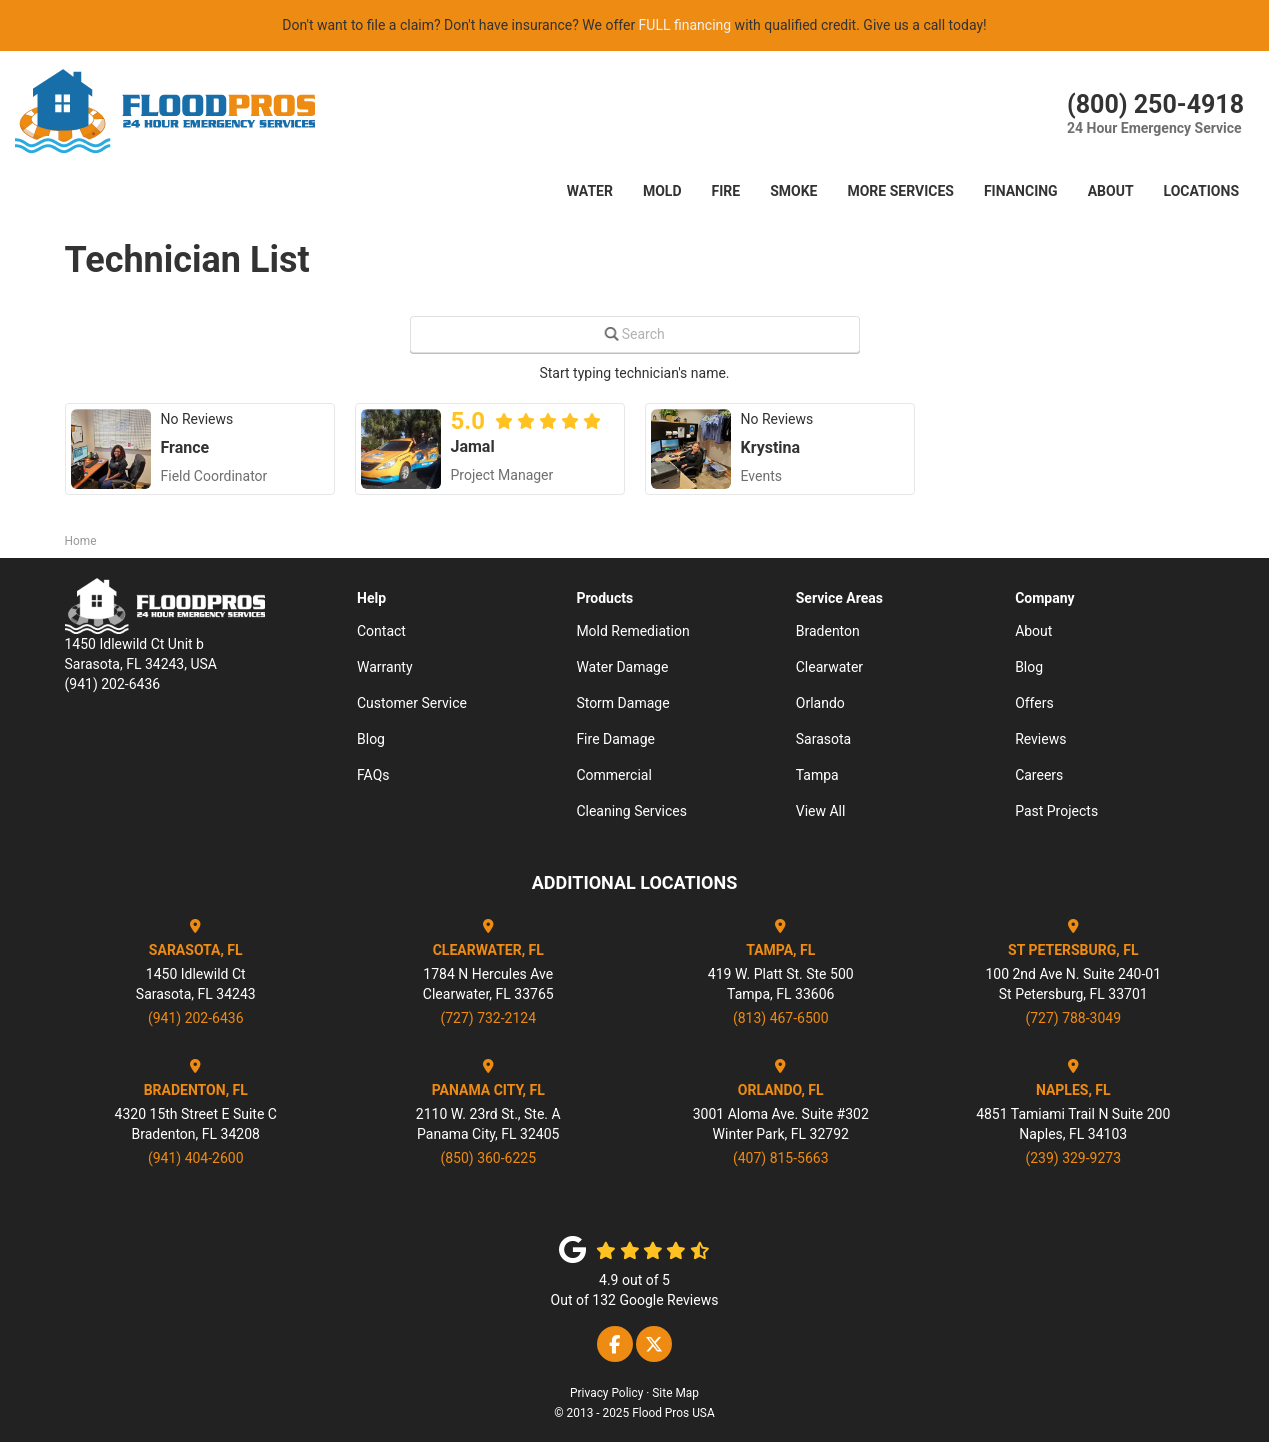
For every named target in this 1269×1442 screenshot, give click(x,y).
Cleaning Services (631, 811)
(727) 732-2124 (488, 1018)
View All (821, 811)
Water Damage (622, 667)
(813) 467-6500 (781, 1018)
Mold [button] (662, 191)
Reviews (1040, 739)
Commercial (613, 775)
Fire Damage (615, 739)
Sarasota (823, 739)
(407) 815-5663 (781, 1158)
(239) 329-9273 (1073, 1158)
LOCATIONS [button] (1201, 191)
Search (643, 334)
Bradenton (828, 631)
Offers (1034, 703)
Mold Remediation (632, 631)
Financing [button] (1021, 191)
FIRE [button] (726, 191)
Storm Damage (622, 703)
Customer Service (412, 703)
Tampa (817, 775)
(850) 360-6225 (488, 1158)
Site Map (675, 1393)
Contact (381, 631)
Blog (371, 739)
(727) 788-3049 (1073, 1018)
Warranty (385, 667)
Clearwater (829, 667)
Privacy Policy (606, 1393)
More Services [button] (900, 191)
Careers (1039, 775)
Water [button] (590, 191)
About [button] (1111, 191)
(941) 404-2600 (196, 1158)
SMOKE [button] (793, 191)
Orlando (820, 703)
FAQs (373, 775)
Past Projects (1056, 811)
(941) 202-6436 (196, 1018)
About (1033, 631)
